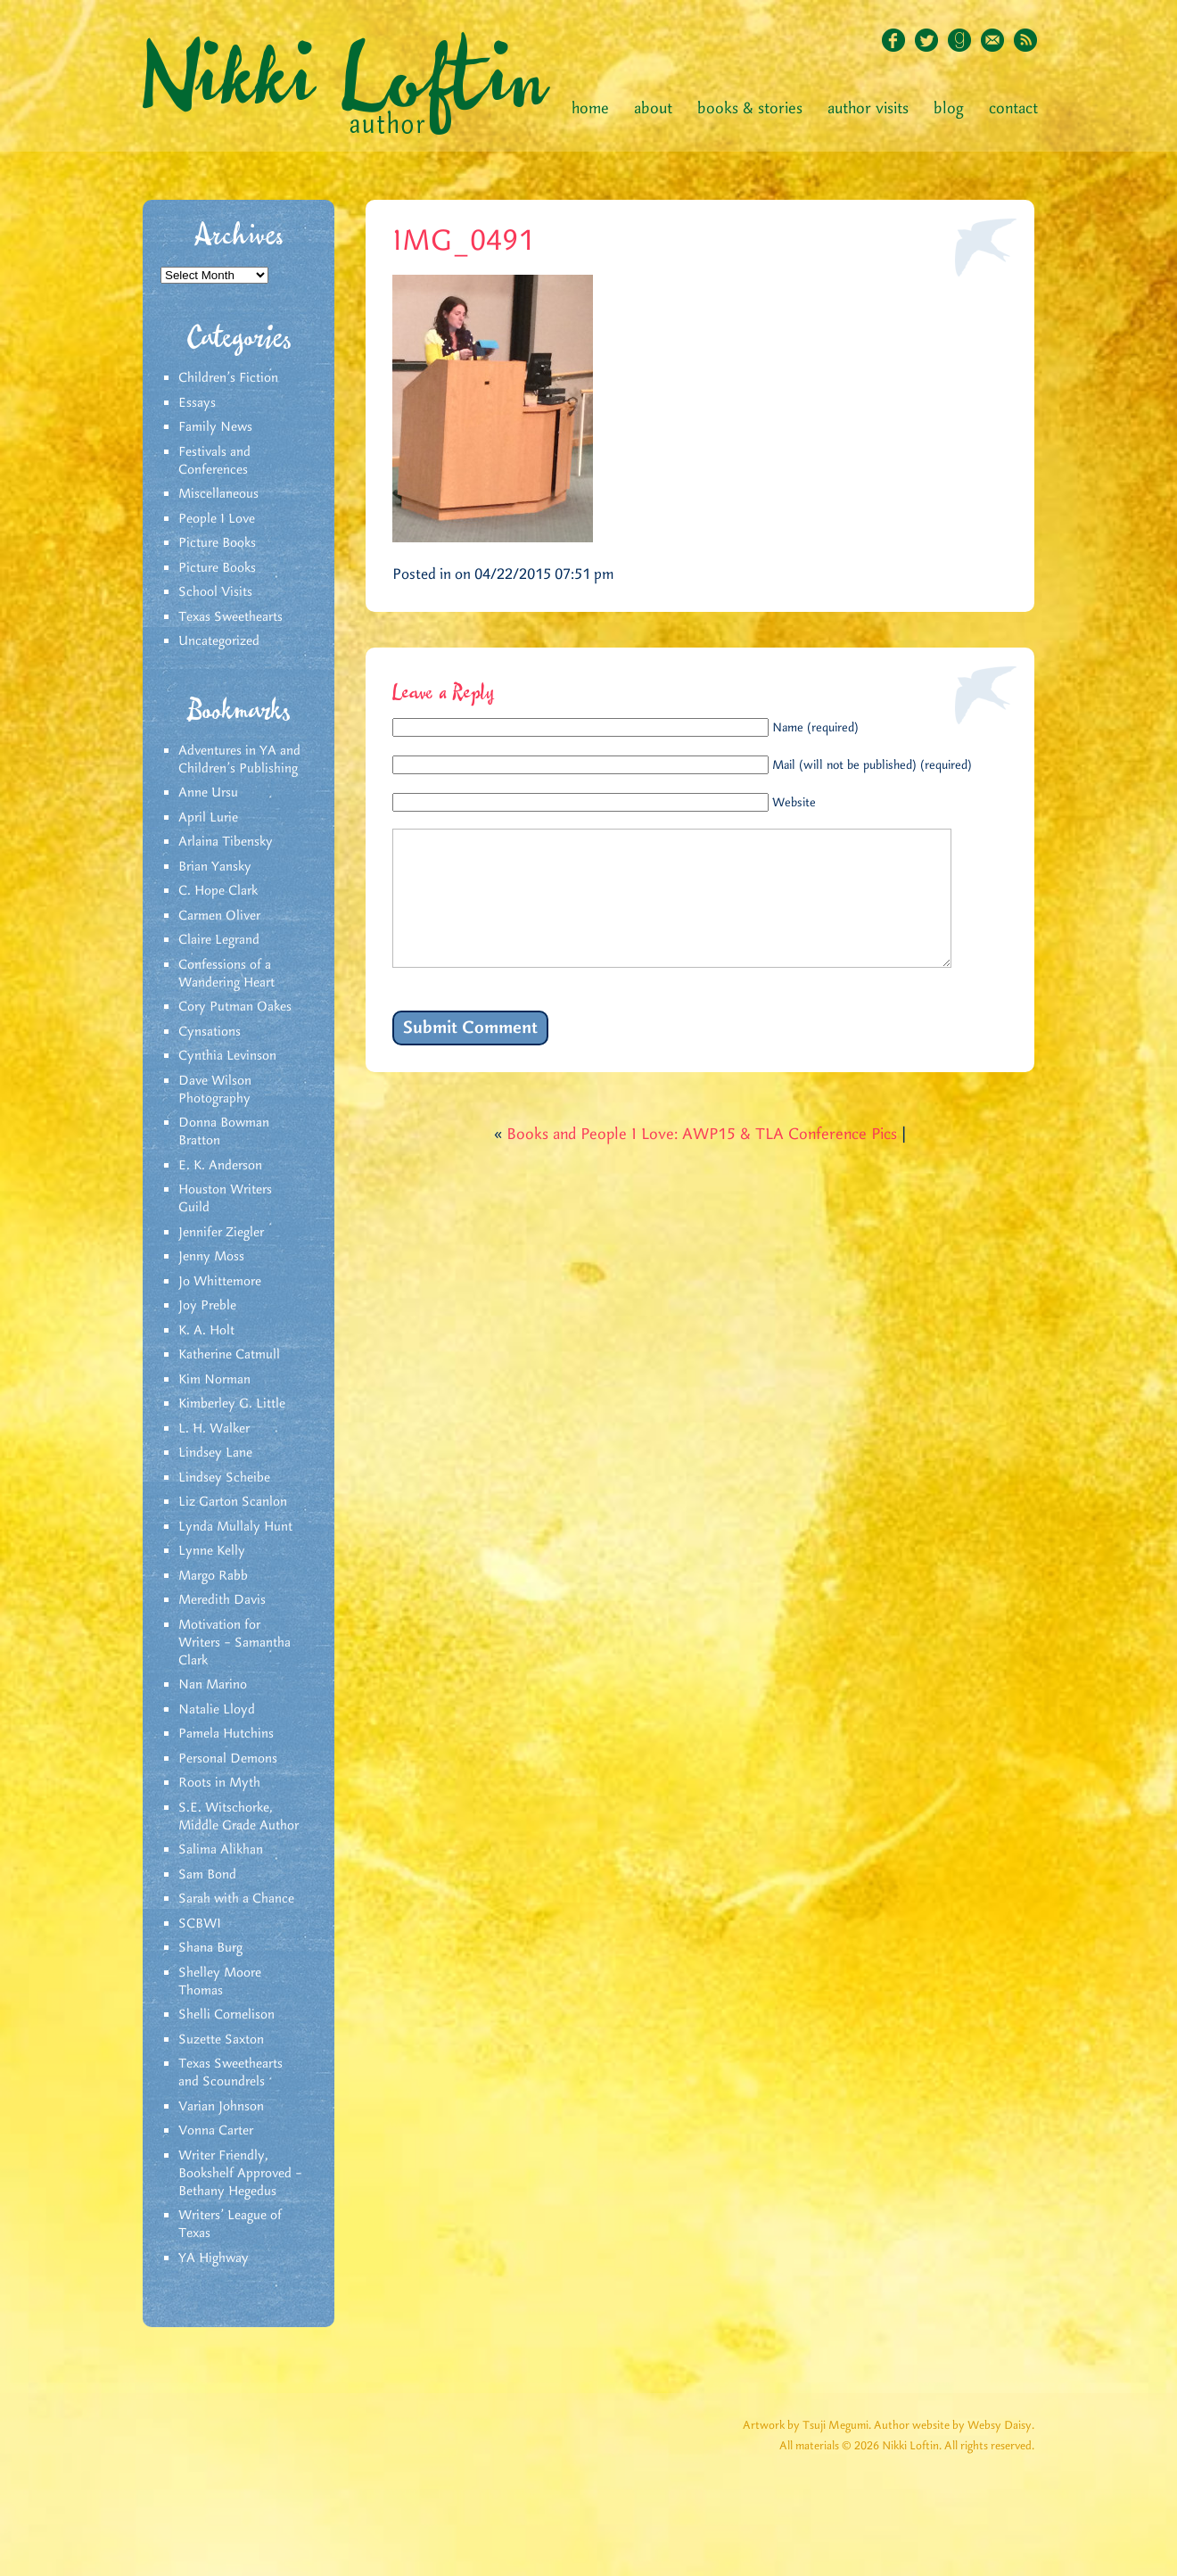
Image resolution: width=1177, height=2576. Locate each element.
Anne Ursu (208, 793)
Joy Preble (207, 1306)
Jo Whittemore (219, 1282)
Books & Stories (749, 109)
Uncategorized (218, 641)
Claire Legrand (218, 940)
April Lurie (208, 818)
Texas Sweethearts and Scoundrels (230, 2073)
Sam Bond (207, 1875)
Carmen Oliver (219, 916)
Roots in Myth (219, 1783)
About (653, 109)
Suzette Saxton (221, 2040)
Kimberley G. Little (231, 1404)
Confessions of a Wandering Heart (226, 974)
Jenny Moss (211, 1257)
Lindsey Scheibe (224, 1478)
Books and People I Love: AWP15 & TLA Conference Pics (701, 1161)
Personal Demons (227, 1759)
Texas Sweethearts (230, 617)
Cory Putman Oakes (235, 1007)
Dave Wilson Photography (214, 1090)
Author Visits (868, 109)
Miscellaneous (218, 494)
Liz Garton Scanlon (232, 1502)
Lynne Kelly (211, 1551)
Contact (1013, 109)
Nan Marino (212, 1685)
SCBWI (199, 1924)
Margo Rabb (213, 1576)
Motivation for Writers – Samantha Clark (234, 1643)
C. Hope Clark (218, 891)
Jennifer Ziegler (221, 1233)
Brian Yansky (214, 867)
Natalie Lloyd (216, 1710)
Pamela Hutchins (226, 1734)
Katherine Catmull (229, 1355)
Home (590, 109)
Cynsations (209, 1032)
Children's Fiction (228, 378)
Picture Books (217, 543)
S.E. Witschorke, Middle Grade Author (238, 1817)
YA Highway (213, 2258)
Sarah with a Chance (236, 1899)
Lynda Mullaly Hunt (235, 1527)
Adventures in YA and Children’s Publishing (239, 760)
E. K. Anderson (220, 1166)
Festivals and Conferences (214, 461)
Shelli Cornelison (226, 2015)
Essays (197, 403)
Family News (215, 427)
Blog (949, 109)
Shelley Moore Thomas (219, 1982)
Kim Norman (214, 1380)
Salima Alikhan (220, 1850)
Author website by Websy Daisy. (954, 2425)
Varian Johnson (221, 2107)
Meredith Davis (222, 1600)
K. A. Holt (206, 1331)
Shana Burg (210, 1948)
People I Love (216, 519)
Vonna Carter (215, 2131)
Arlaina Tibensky (225, 842)
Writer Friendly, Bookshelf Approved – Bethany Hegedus (240, 2173)
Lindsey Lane (215, 1453)
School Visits (215, 592)
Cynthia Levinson (227, 1056)
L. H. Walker (214, 1429)
